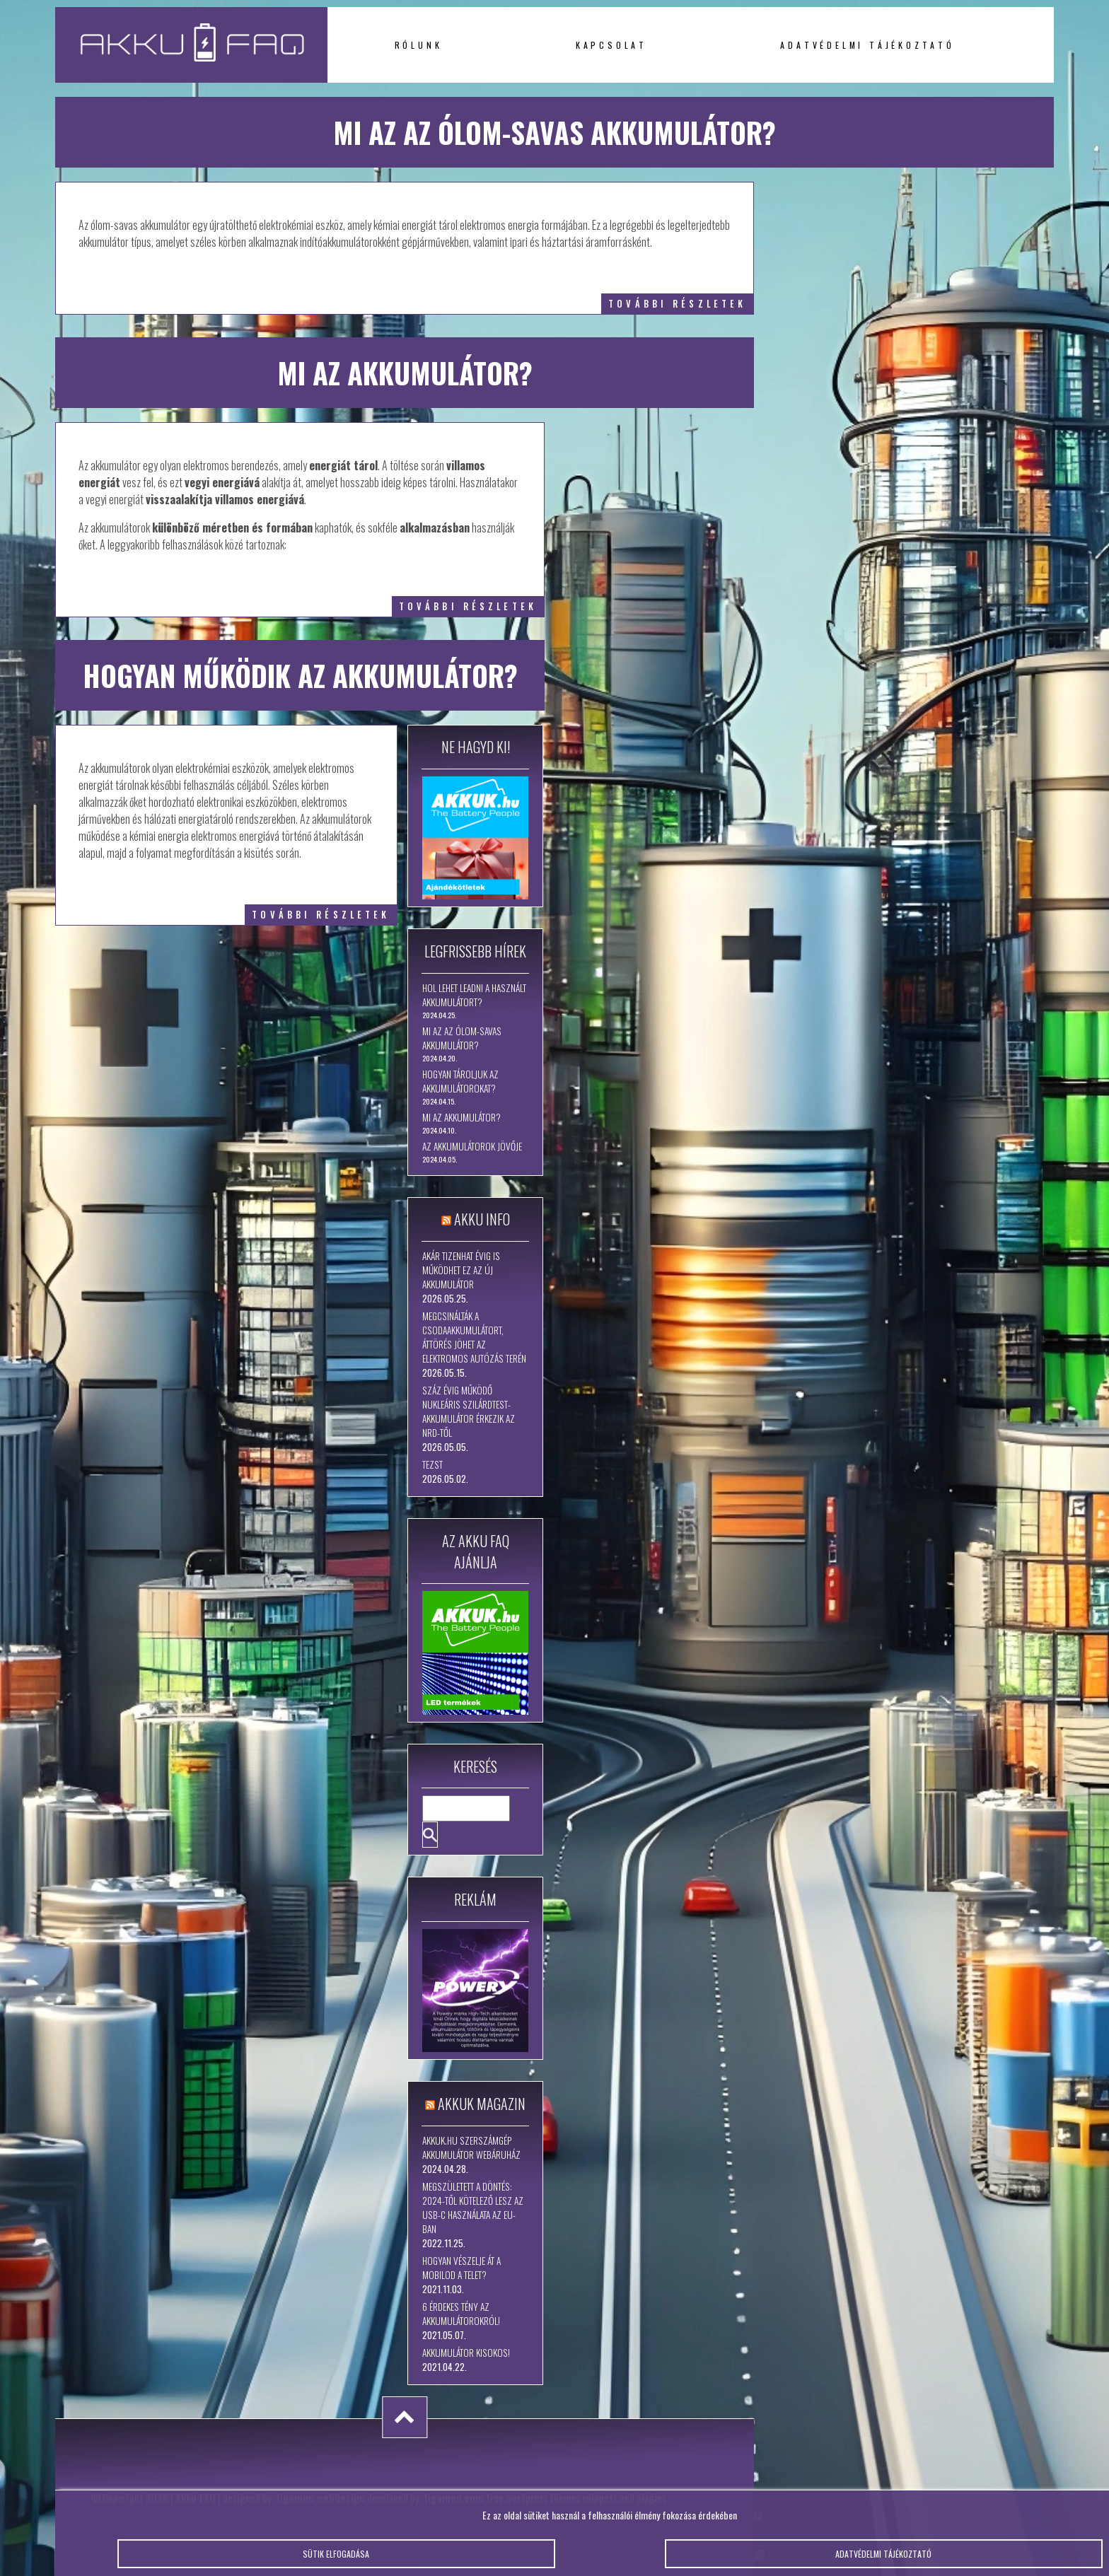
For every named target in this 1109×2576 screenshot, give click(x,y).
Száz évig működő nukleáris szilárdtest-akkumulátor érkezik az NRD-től (468, 1411)
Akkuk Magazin (482, 2103)
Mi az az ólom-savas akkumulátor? (461, 1038)
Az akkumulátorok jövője (472, 1146)
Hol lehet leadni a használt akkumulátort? (474, 995)
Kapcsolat (611, 45)
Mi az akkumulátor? (461, 1117)
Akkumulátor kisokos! (466, 2352)
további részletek (677, 303)
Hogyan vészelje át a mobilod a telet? (461, 2268)
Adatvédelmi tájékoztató (867, 45)
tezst (432, 1464)
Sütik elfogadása (336, 2559)
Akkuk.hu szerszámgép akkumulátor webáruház (471, 2147)
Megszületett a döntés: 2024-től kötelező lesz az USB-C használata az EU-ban (472, 2207)
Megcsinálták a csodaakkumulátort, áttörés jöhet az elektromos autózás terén (474, 1337)
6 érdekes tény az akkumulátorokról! (461, 2314)
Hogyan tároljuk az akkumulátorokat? (460, 1081)
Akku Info (482, 1219)
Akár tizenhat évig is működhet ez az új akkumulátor (461, 1270)
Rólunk (419, 45)
